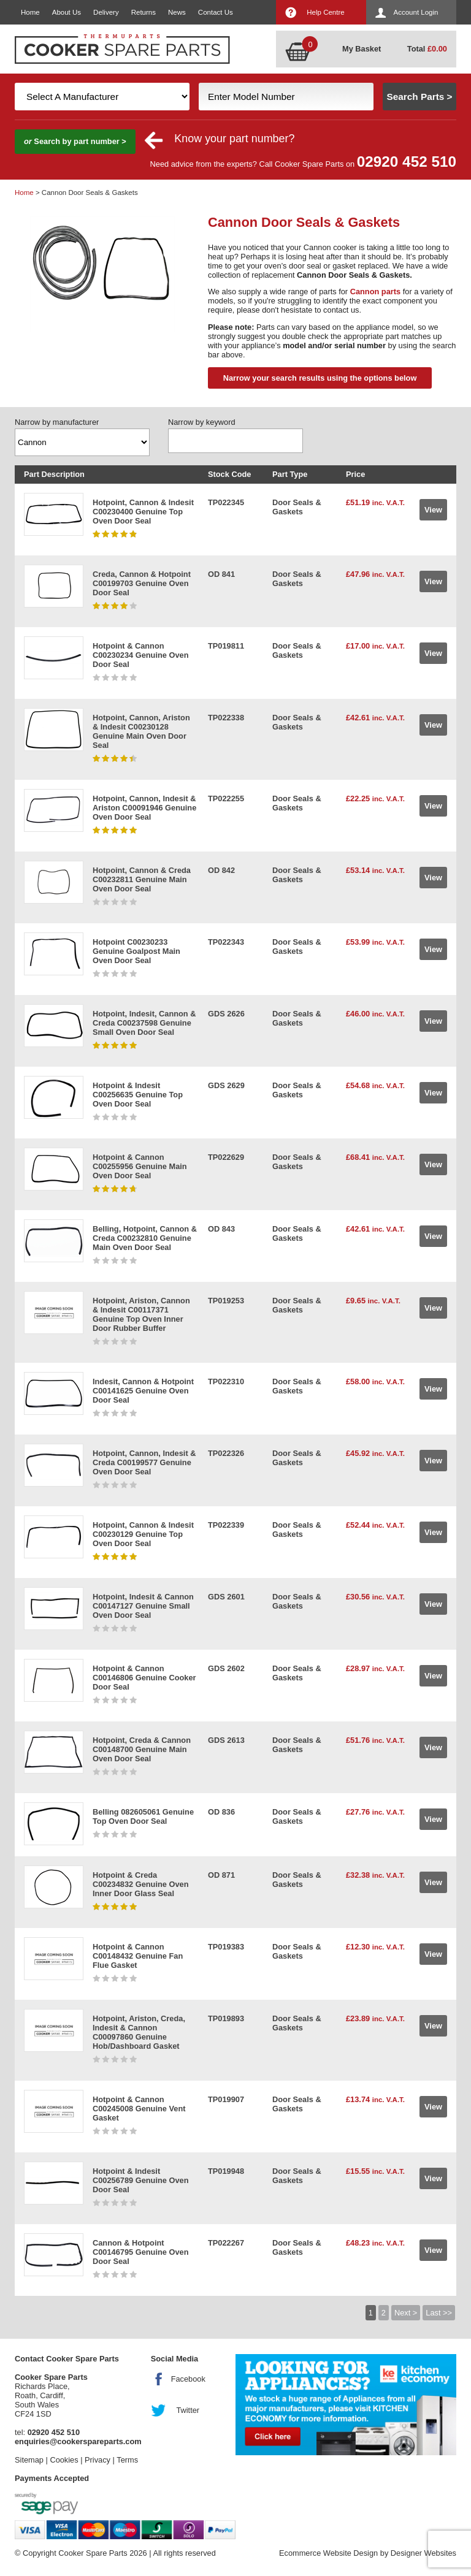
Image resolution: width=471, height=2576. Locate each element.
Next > (405, 2312)
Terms (127, 2459)
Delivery (106, 12)
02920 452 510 (406, 161)
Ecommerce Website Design (328, 2553)
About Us (66, 12)
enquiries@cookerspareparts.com (78, 2441)
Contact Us (215, 12)
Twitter (187, 2410)
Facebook (188, 2379)
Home (30, 12)
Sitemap (29, 2459)
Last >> (439, 2312)
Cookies (64, 2459)
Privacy (97, 2459)
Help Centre (325, 12)
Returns (143, 12)
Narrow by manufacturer (57, 422)
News (177, 12)
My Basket (361, 48)
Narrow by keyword (202, 422)
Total (427, 48)
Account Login (416, 12)
